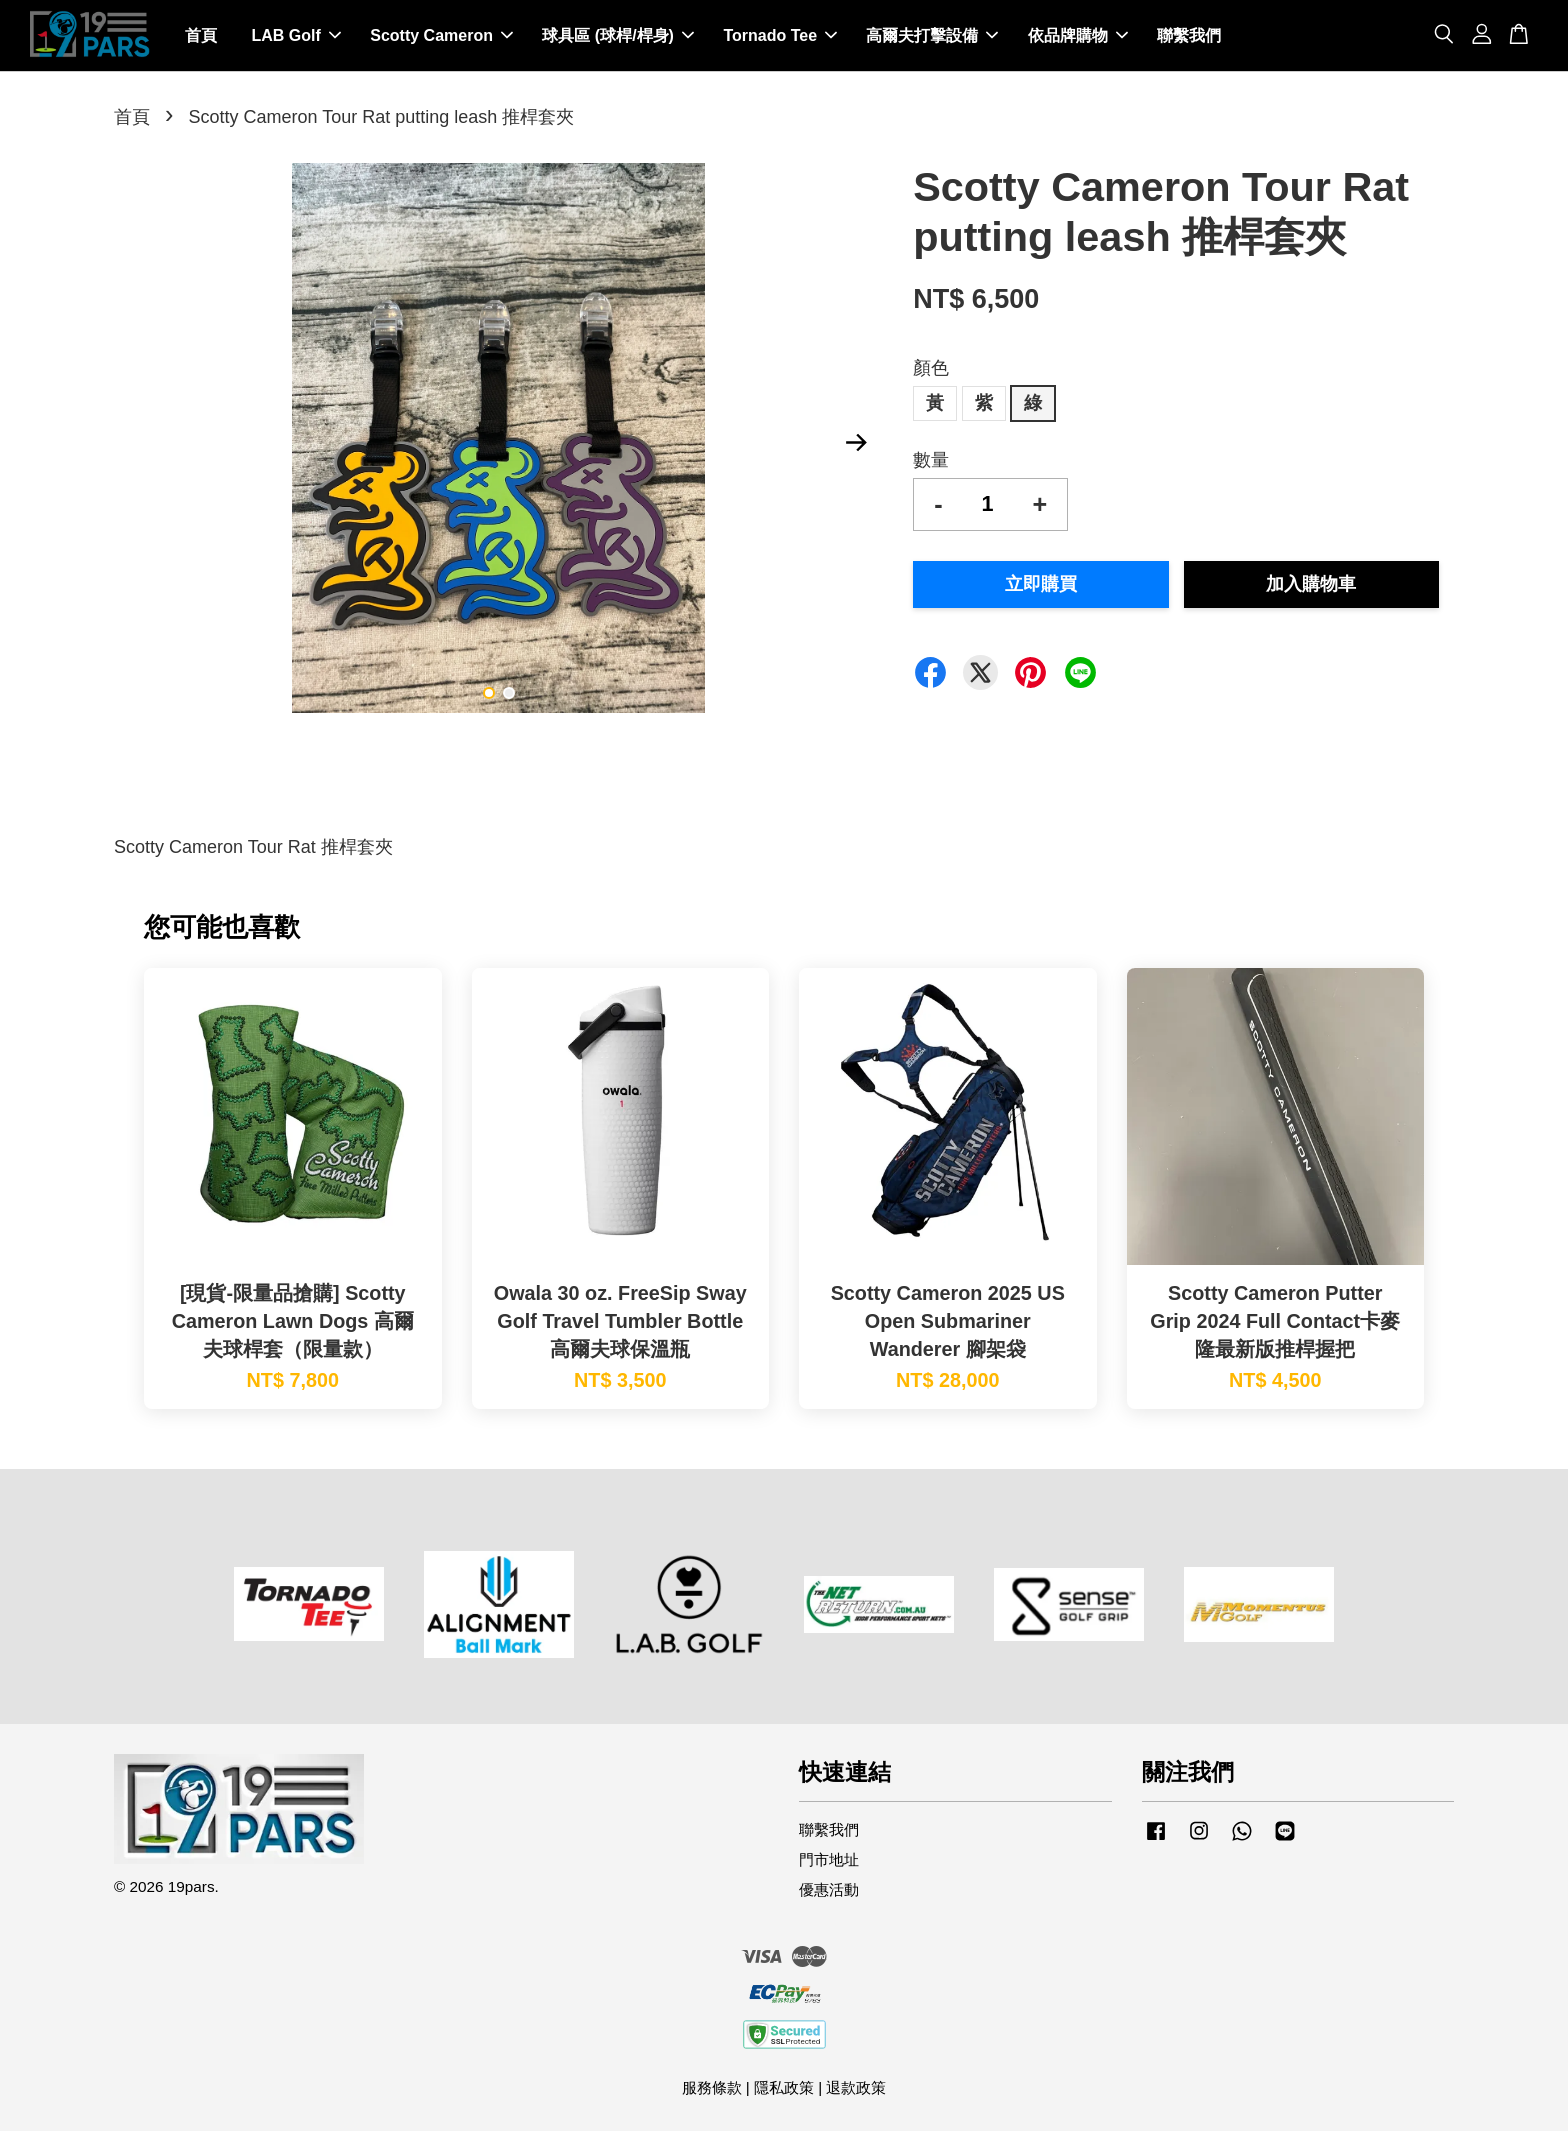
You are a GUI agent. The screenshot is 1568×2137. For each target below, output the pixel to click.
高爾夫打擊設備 (932, 38)
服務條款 (712, 2093)
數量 (931, 466)
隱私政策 (784, 2093)
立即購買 (1041, 590)
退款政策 (856, 2093)
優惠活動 (829, 1895)
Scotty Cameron (441, 38)
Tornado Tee (780, 38)
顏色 (931, 374)
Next (856, 449)
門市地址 (829, 1865)
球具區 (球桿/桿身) (618, 38)
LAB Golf (295, 38)
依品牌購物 (1078, 38)
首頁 (201, 38)
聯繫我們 (1189, 38)
